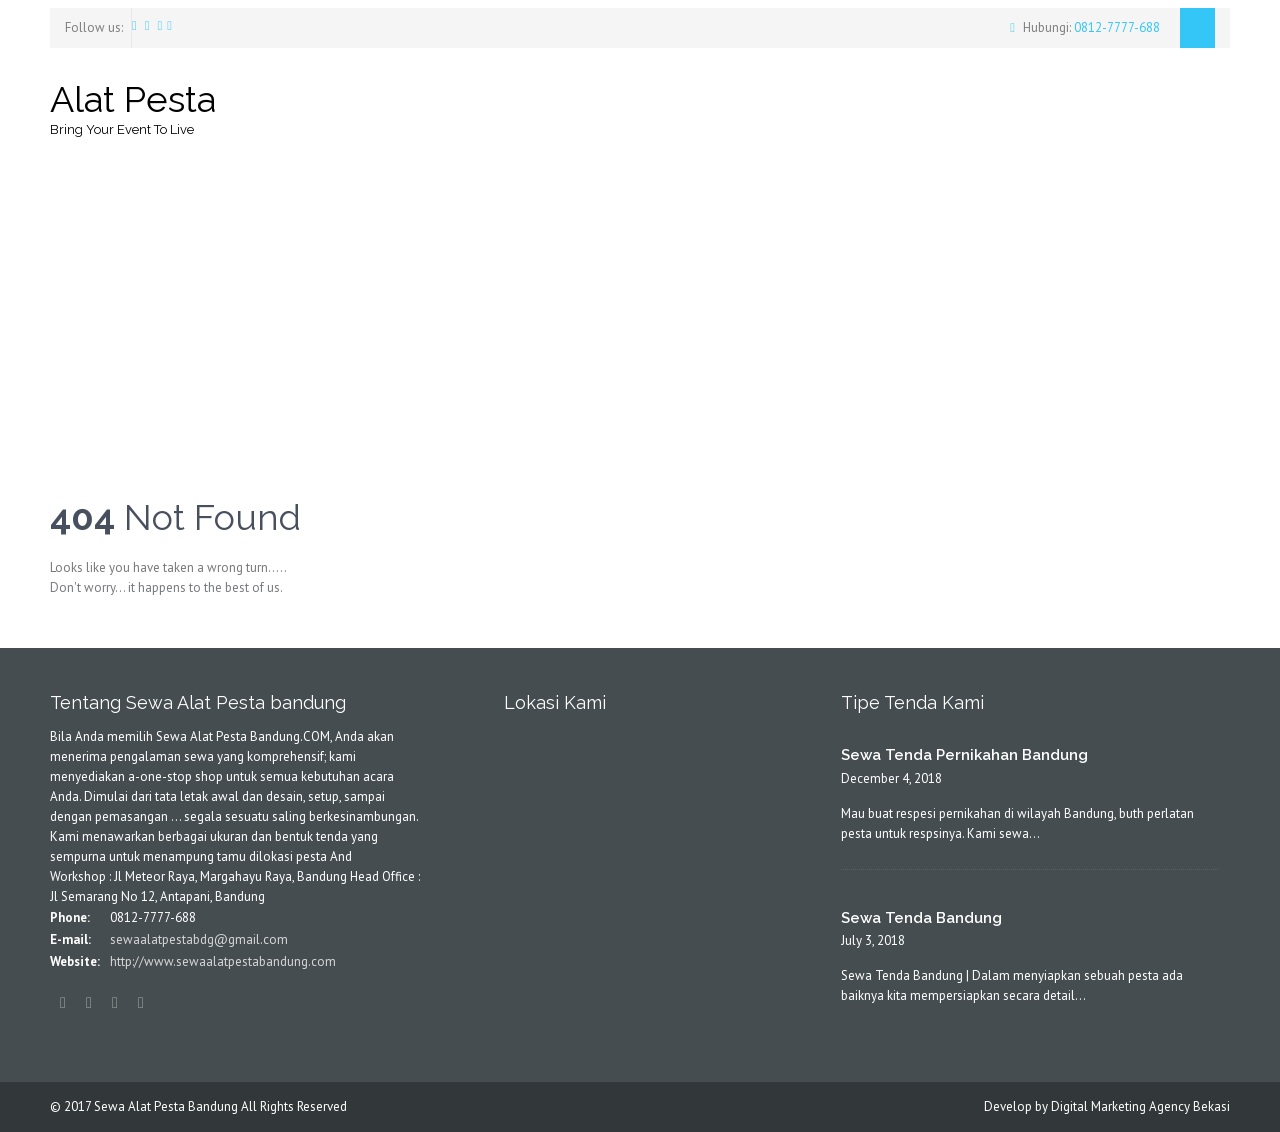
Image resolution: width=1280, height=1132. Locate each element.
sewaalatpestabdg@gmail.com (197, 939)
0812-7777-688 (1115, 27)
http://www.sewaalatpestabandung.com (221, 961)
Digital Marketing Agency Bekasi (1140, 1106)
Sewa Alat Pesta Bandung (166, 1106)
